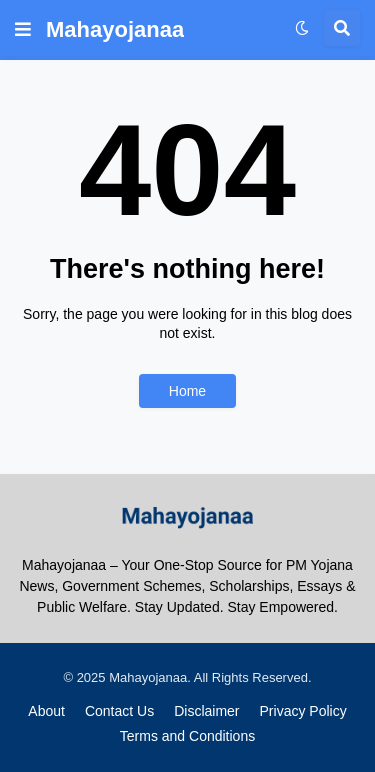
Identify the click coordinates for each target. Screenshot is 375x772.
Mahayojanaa (115, 29)
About (46, 711)
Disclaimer (206, 711)
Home (187, 391)
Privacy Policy (303, 711)
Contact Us (119, 711)
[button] (23, 30)
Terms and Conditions (187, 736)
